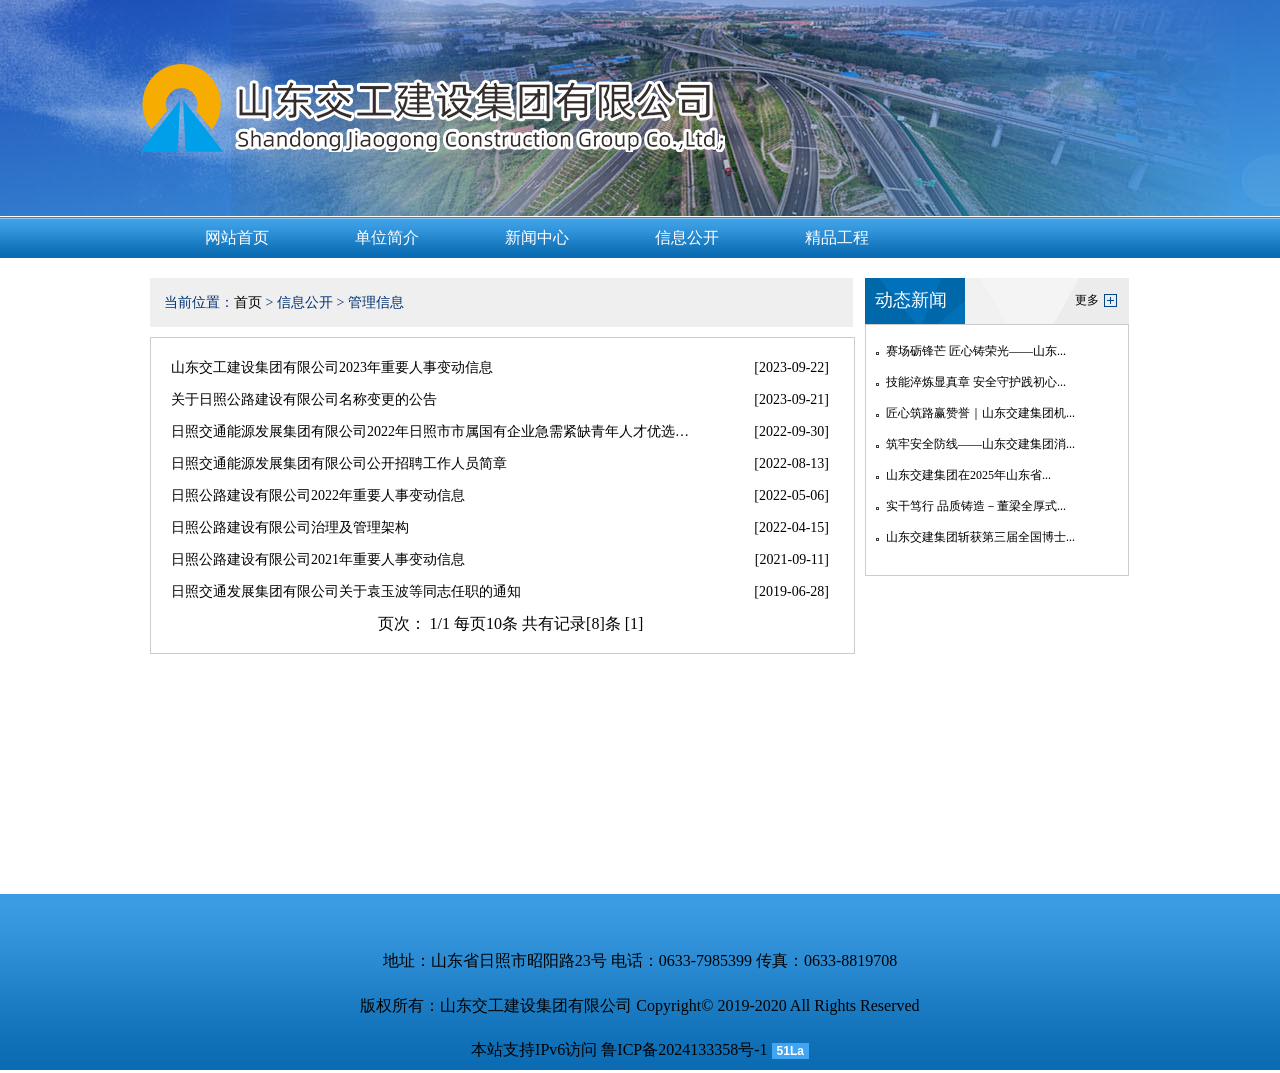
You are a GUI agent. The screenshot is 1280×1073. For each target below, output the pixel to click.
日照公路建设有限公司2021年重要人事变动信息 (318, 559)
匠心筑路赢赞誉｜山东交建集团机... (980, 413)
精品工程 (837, 237)
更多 (1087, 300)
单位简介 (387, 237)
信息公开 (687, 237)
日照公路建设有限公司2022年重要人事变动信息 (318, 495)
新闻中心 (537, 237)
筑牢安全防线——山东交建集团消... (980, 444)
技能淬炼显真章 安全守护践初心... (976, 382)
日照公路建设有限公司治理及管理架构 (290, 527)
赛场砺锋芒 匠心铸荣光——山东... (976, 351)
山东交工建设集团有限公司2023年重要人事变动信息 (332, 367)
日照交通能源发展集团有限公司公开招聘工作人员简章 (339, 463)
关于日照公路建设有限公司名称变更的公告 (304, 399)
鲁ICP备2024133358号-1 (684, 1049)
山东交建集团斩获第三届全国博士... (980, 537)
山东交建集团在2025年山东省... (968, 475)
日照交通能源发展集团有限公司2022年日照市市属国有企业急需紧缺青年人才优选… (430, 431)
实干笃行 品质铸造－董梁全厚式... (976, 506)
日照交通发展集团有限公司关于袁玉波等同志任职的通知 (346, 591)
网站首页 (237, 237)
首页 (248, 302)
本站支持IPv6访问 (534, 1049)
